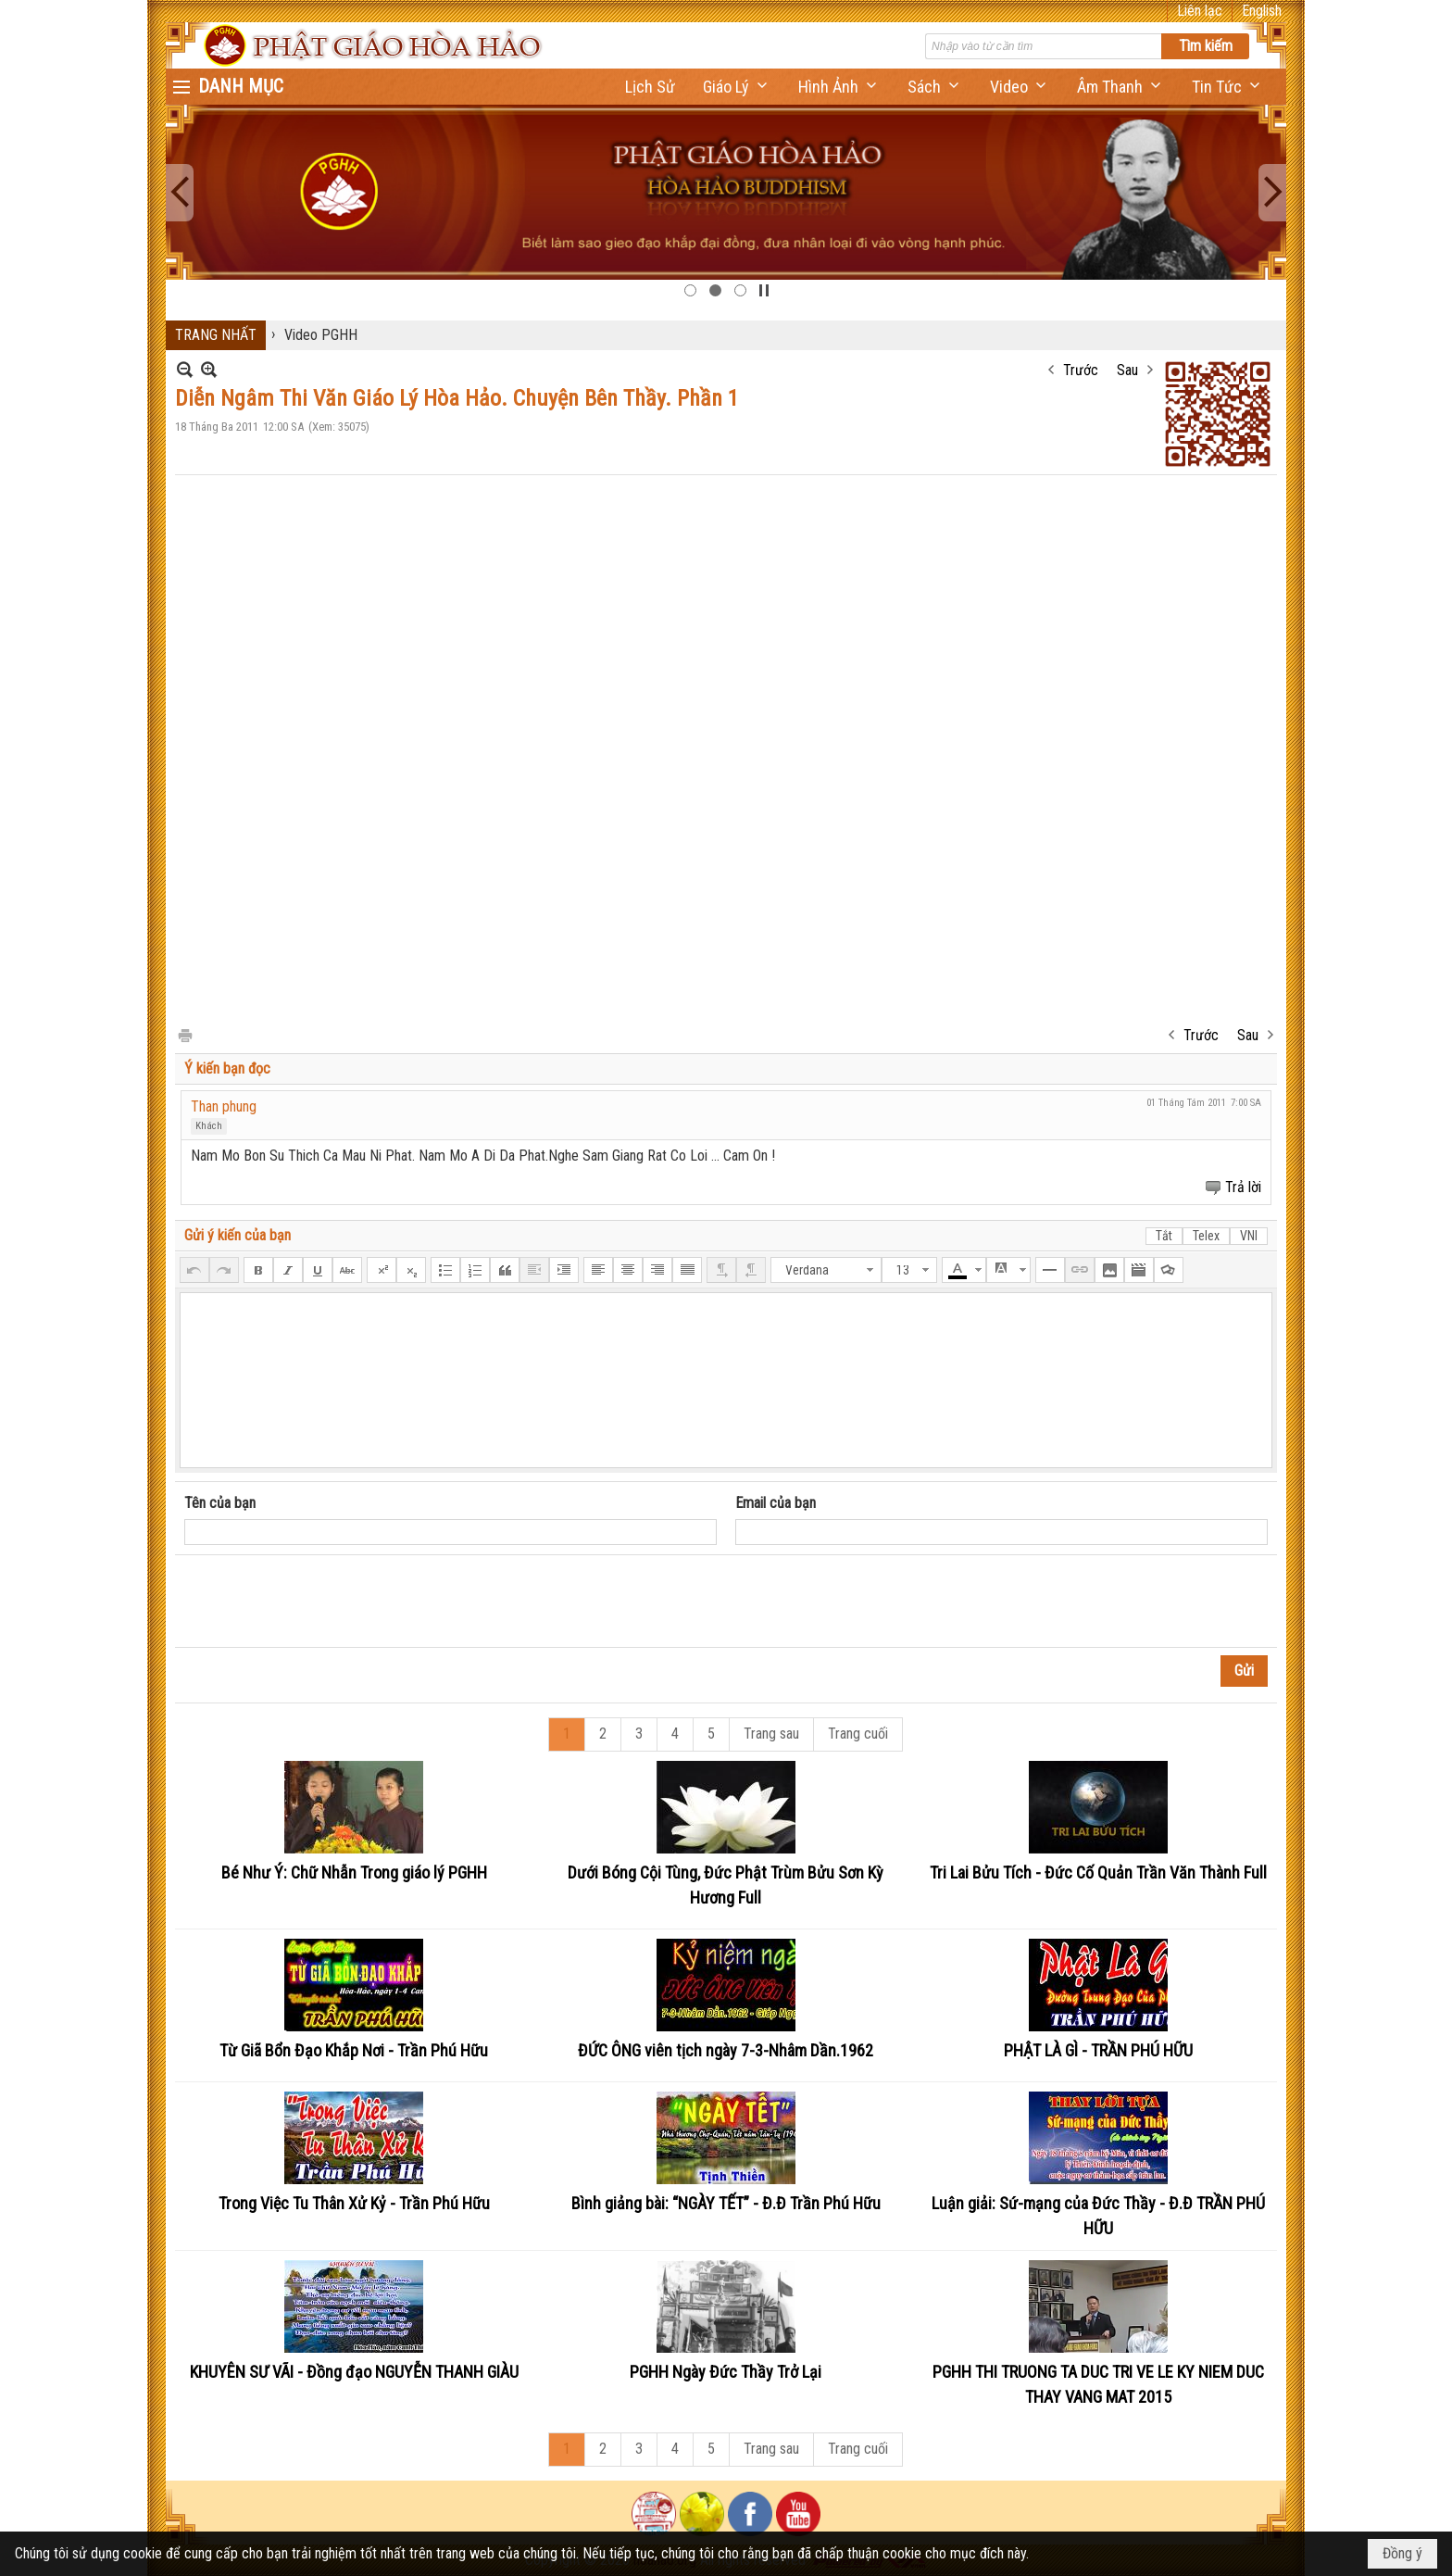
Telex (1206, 1235)
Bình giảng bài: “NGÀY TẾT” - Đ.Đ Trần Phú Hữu (726, 2203)
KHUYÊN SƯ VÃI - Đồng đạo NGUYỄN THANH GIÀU (354, 2371)
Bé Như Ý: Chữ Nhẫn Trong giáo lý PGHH (354, 1872)
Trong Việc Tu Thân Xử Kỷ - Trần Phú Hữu (354, 2203)
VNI (1249, 1235)
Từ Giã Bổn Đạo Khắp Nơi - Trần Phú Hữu (353, 2050)
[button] (736, 87)
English (1262, 10)
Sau (1127, 370)
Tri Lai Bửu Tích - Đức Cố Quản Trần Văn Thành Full (1098, 1872)
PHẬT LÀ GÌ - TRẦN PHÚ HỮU (1098, 2050)
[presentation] (325, 1601)
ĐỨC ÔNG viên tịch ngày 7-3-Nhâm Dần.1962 (725, 2050)
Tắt (1164, 1235)
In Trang (184, 1034)
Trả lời (1243, 1187)
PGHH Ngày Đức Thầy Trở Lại (725, 2371)
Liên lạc (1199, 10)
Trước (1080, 370)
